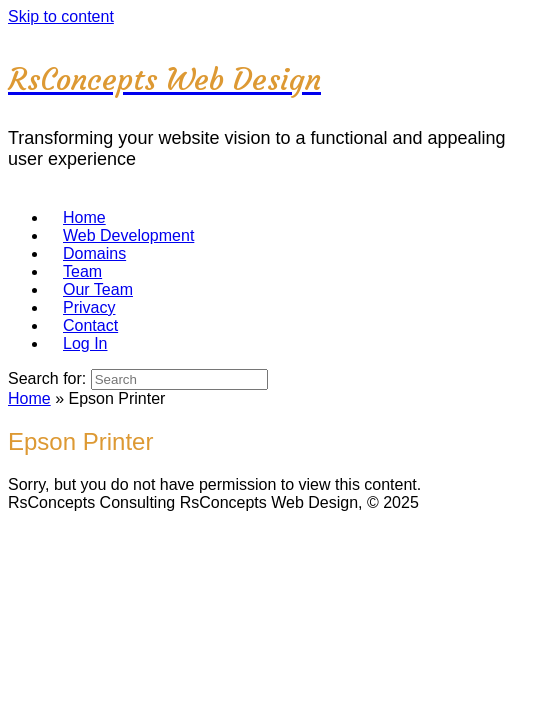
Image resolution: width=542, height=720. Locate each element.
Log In (85, 343)
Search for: (47, 378)
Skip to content (61, 16)
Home (29, 398)
